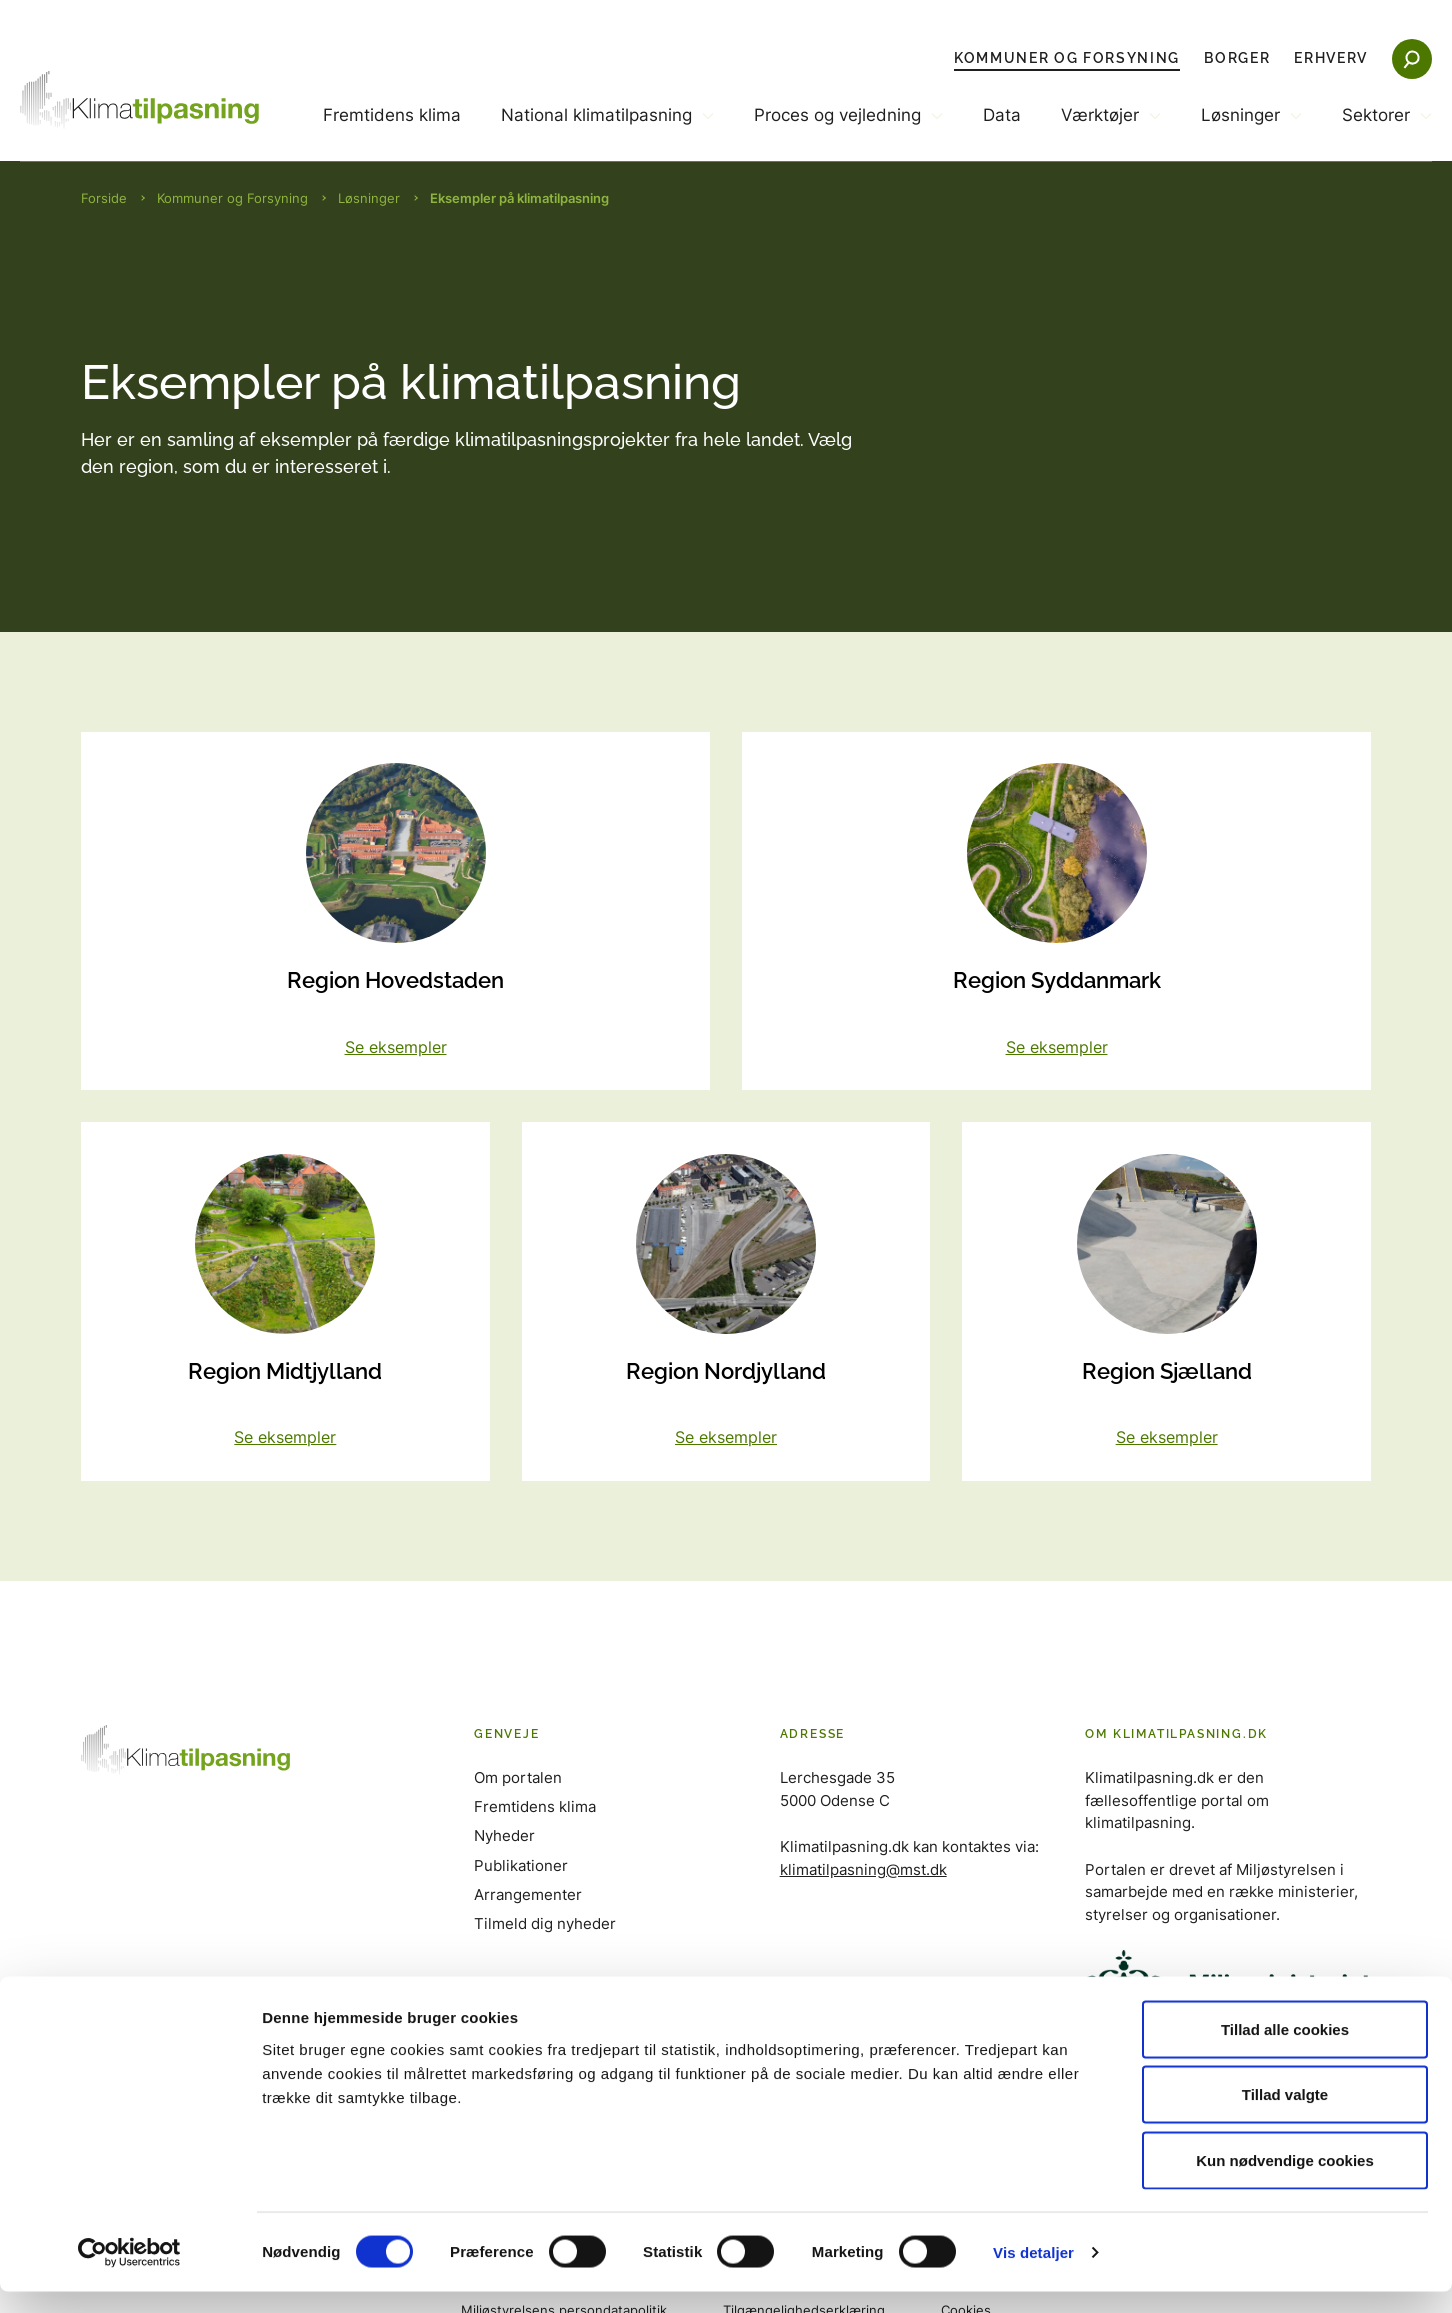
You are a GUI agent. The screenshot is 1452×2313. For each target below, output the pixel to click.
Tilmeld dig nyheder (545, 1924)
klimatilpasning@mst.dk (863, 1870)
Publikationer (521, 1866)
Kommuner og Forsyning (1067, 58)
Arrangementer (528, 1895)
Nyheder (504, 1837)
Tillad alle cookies (1285, 2050)
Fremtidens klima (392, 115)
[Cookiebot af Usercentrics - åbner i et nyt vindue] (129, 2274)
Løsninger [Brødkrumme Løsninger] (369, 198)
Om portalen (518, 1779)
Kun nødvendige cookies (1285, 2181)
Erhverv (1331, 58)
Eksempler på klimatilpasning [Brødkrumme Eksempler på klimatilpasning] (519, 198)
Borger (1237, 58)
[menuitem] (392, 132)
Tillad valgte (1285, 2116)
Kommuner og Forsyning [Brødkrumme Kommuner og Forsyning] (232, 198)
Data (1002, 115)
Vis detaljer (1033, 2273)
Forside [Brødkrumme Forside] (104, 198)
